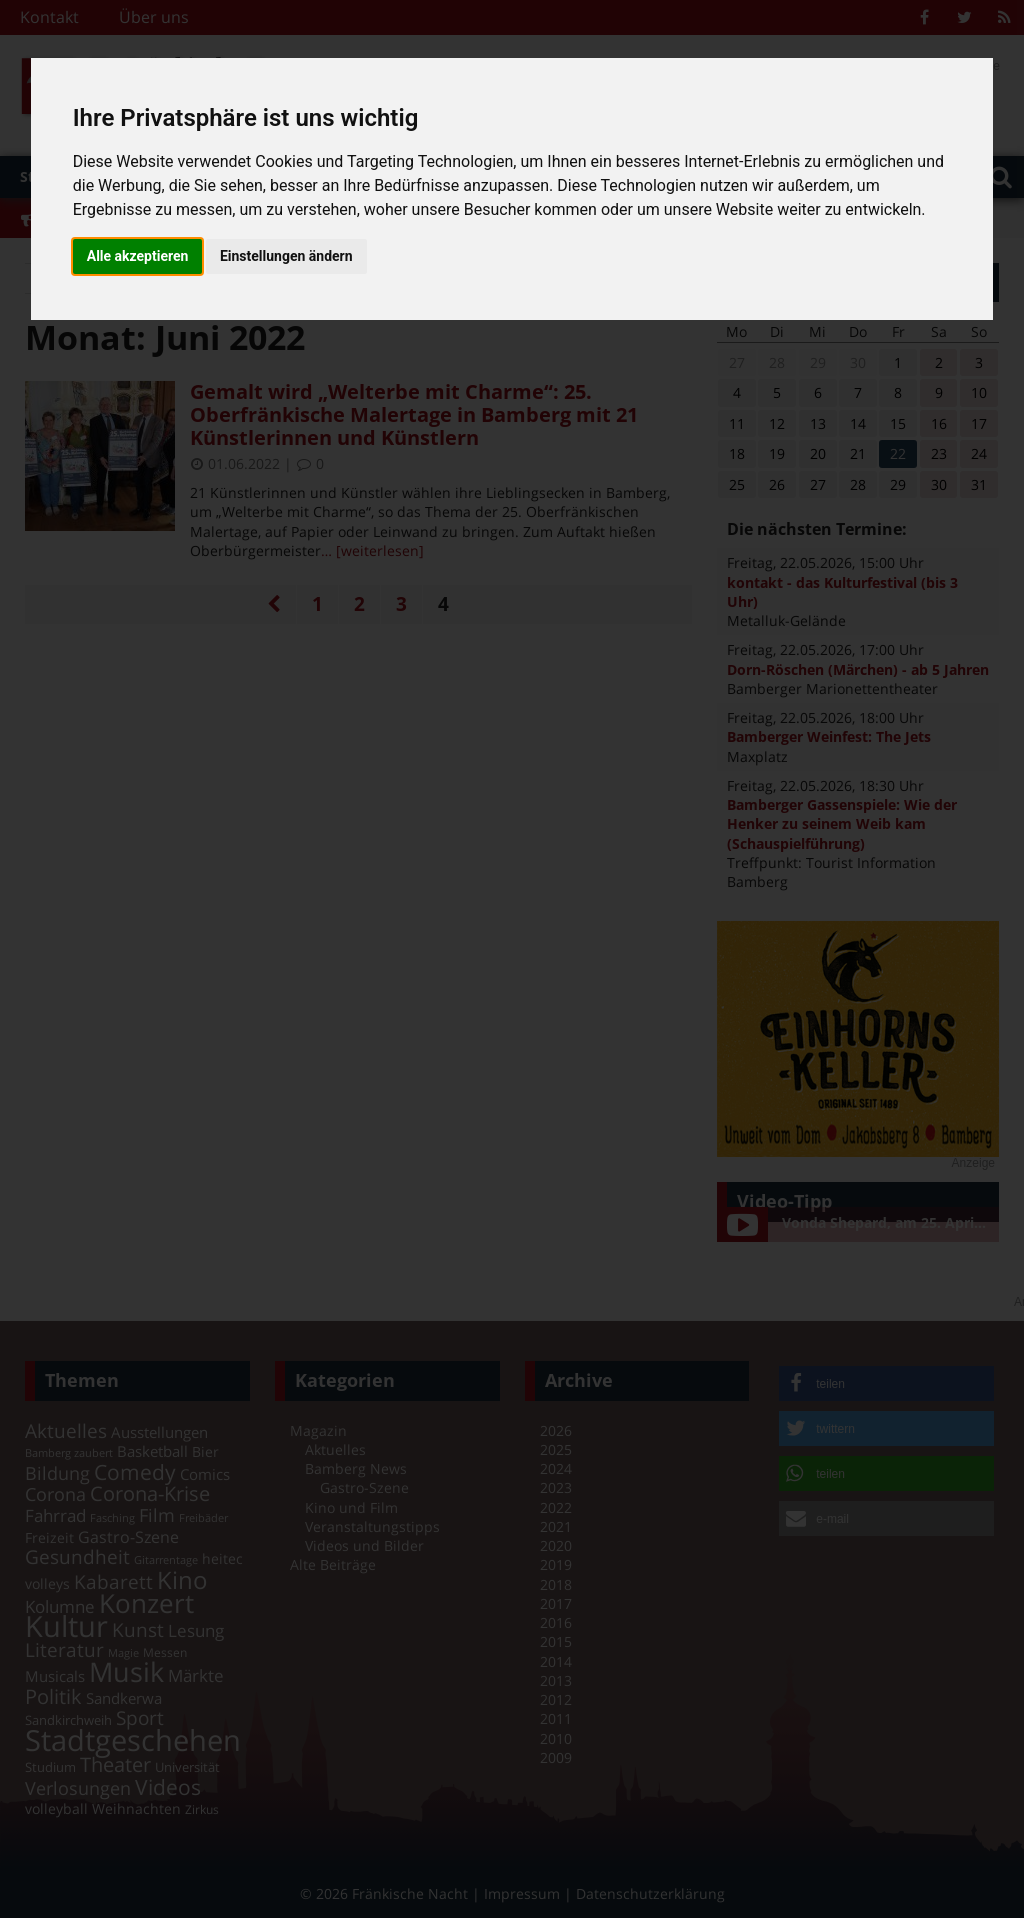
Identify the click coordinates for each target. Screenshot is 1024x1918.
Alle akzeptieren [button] (138, 256)
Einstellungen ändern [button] (286, 256)
